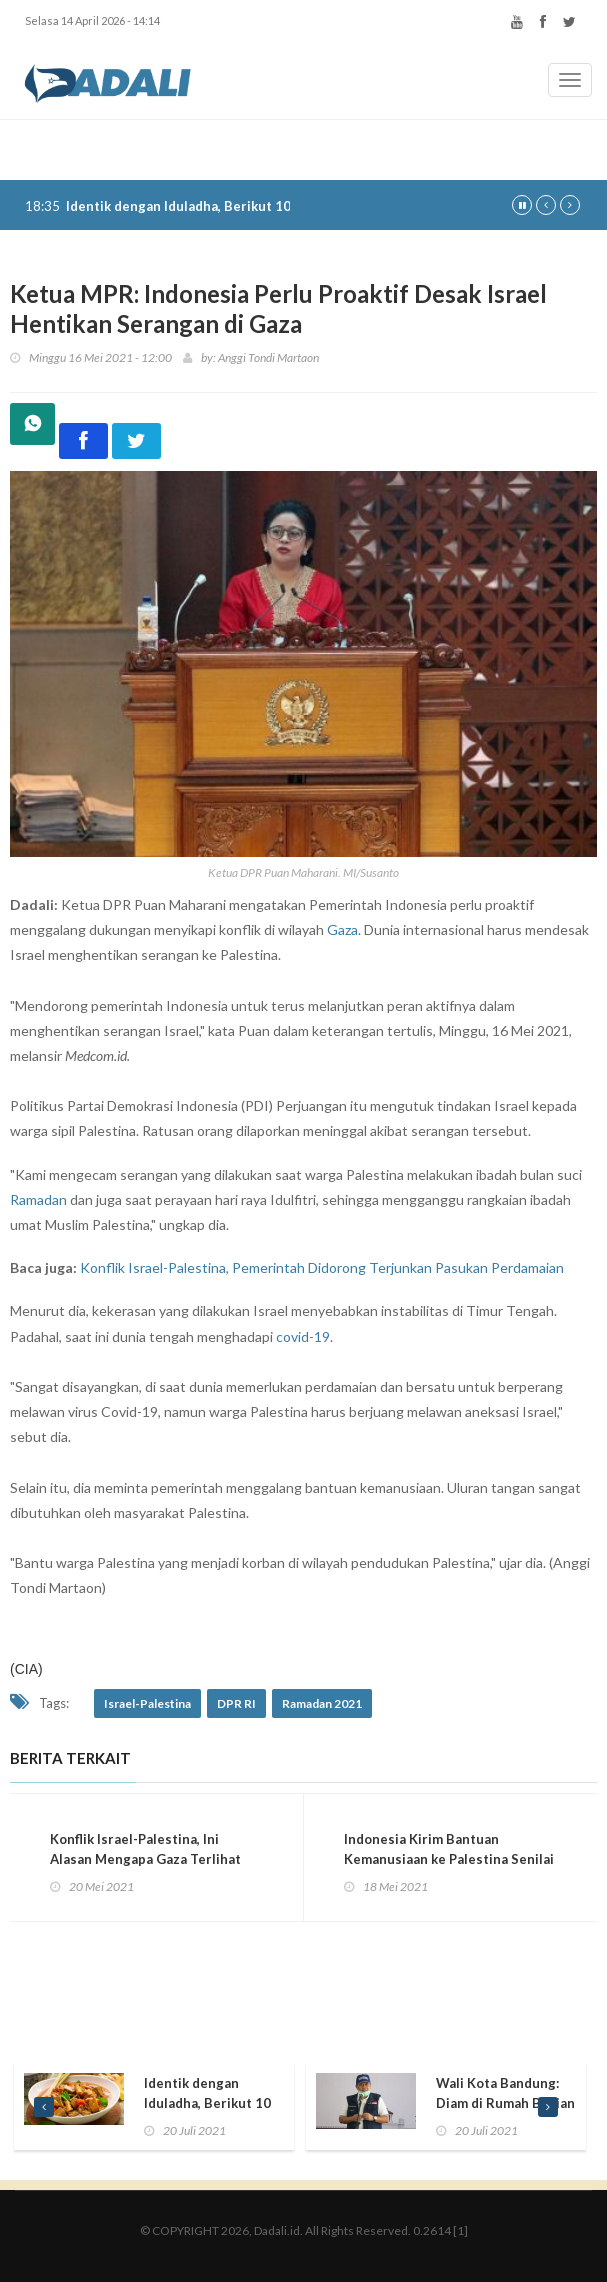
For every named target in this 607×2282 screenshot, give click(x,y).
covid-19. (304, 1336)
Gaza (342, 929)
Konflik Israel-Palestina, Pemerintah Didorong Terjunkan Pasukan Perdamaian (322, 1267)
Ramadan (38, 1199)
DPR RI (236, 1703)
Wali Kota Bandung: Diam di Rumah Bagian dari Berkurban (505, 2103)
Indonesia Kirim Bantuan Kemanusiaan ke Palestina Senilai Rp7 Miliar (449, 1859)
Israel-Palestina (147, 1703)
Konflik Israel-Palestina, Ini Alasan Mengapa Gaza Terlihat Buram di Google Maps (145, 1859)
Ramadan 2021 (322, 1703)
